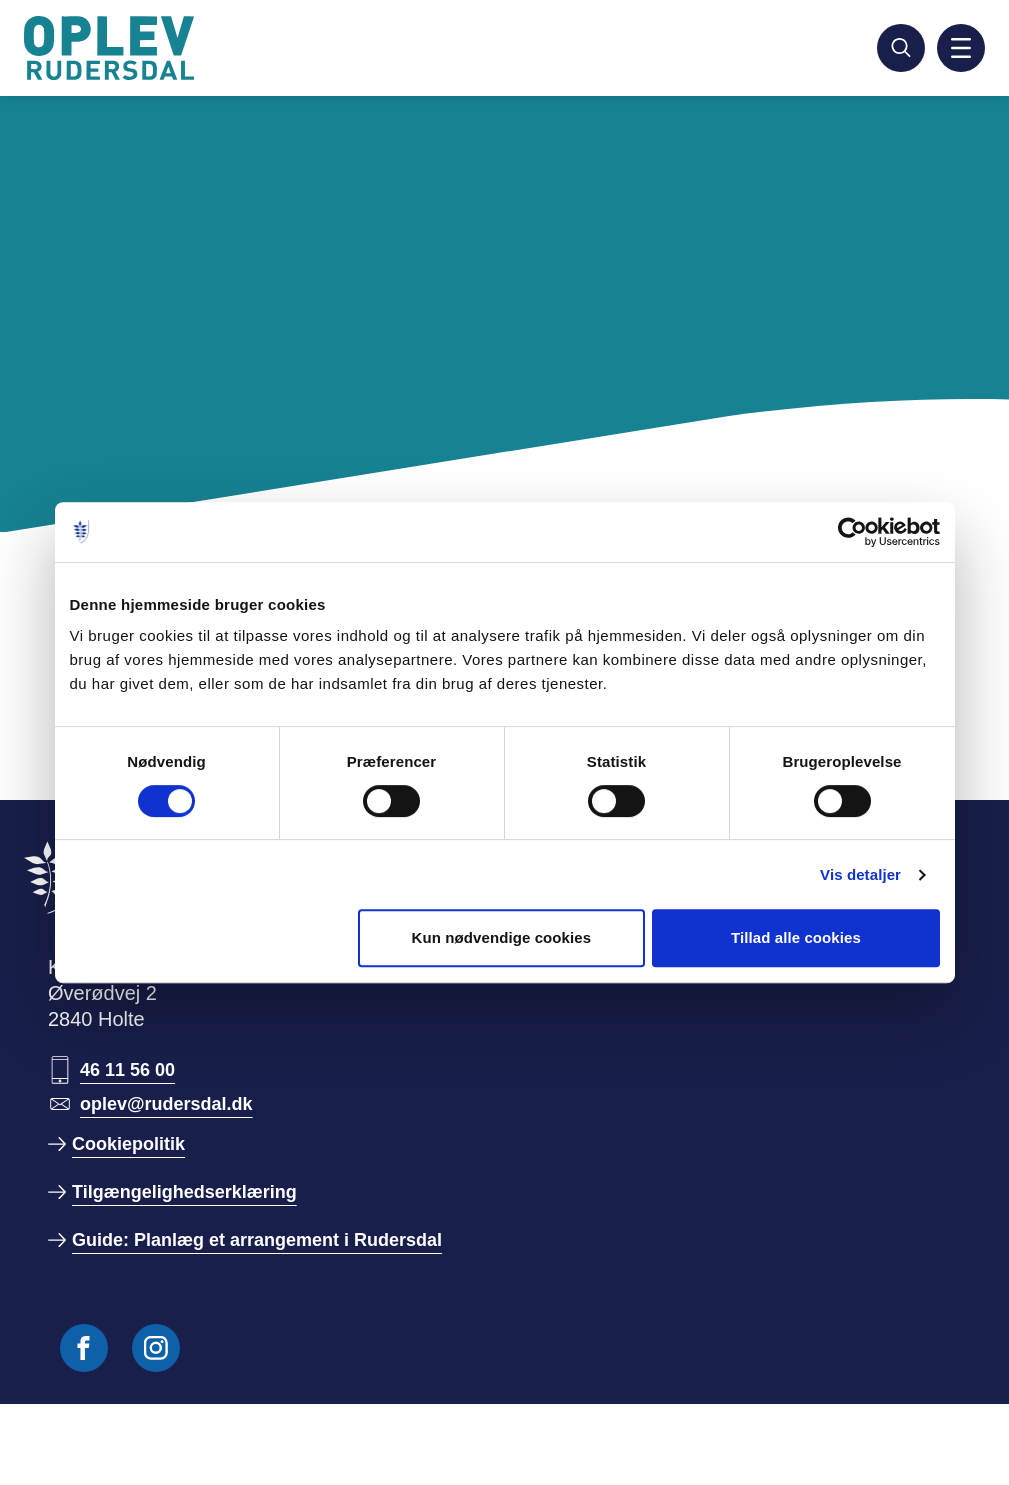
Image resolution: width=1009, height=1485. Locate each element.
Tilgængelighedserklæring (184, 1192)
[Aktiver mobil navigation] (961, 48)
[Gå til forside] (112, 48)
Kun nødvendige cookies (501, 937)
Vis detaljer (860, 874)
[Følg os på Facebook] (84, 1348)
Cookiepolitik (128, 1144)
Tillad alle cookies (796, 937)
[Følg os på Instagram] (156, 1348)
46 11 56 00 (127, 1070)
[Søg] (901, 48)
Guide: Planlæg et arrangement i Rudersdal (257, 1240)
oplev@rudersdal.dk (166, 1104)
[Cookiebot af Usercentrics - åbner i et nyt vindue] (852, 532)
